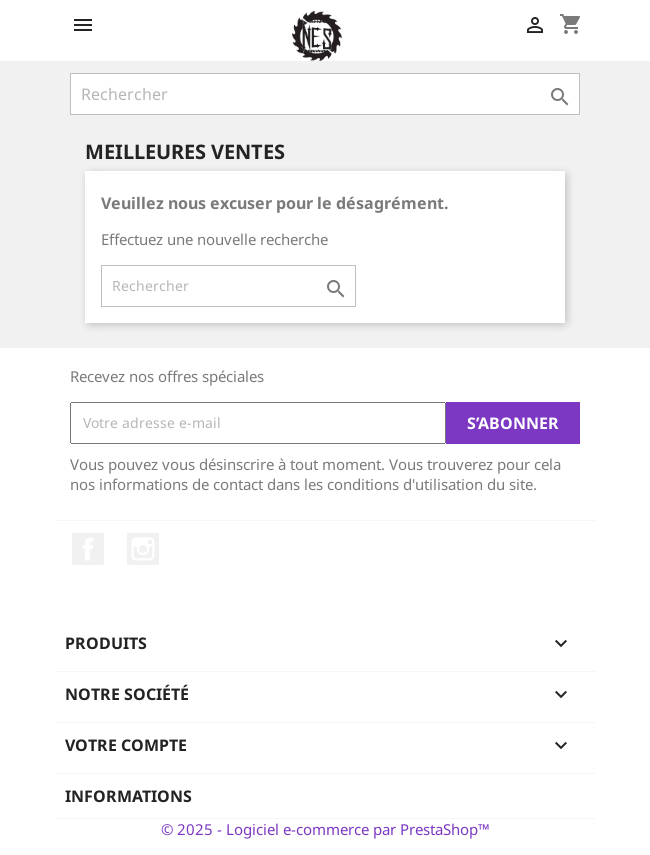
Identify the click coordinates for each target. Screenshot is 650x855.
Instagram (143, 549)
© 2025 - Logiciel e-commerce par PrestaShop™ (325, 829)
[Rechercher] (325, 94)
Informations (128, 796)
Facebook (88, 549)
